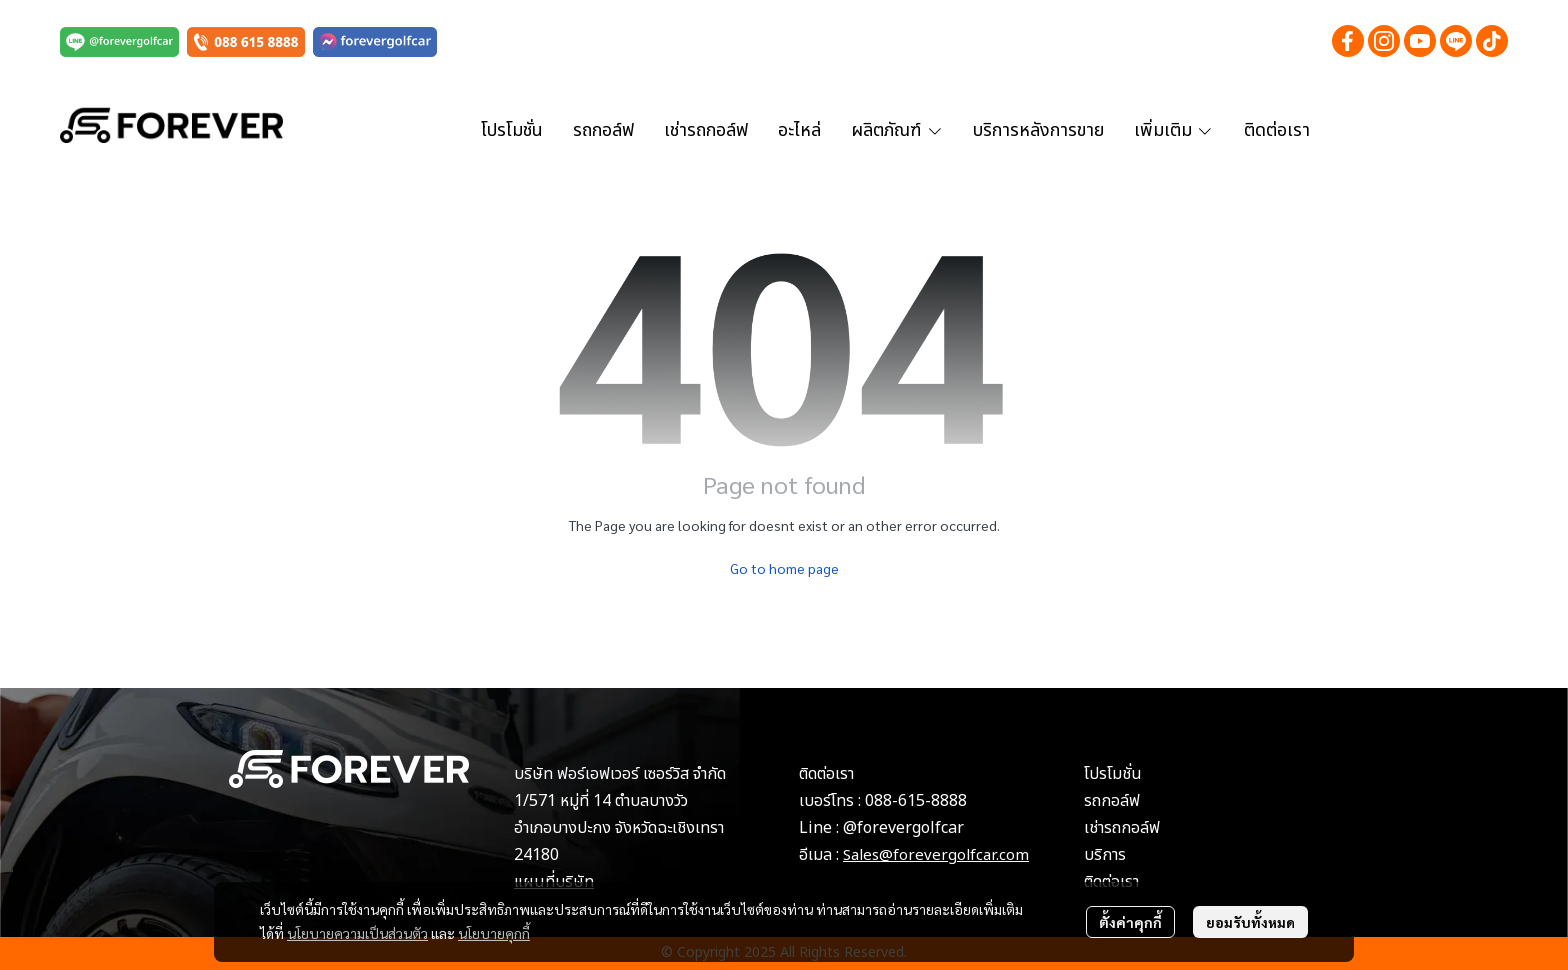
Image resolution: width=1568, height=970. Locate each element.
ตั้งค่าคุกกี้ (1130, 922)
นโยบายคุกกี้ (494, 933)
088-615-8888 (916, 801)
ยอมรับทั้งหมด (1250, 922)
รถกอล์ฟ (1112, 801)
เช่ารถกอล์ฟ (1122, 828)
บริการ (1105, 855)
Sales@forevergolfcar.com (936, 855)
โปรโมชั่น (1113, 774)
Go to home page (784, 568)
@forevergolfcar (903, 828)
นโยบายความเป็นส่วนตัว (357, 933)
